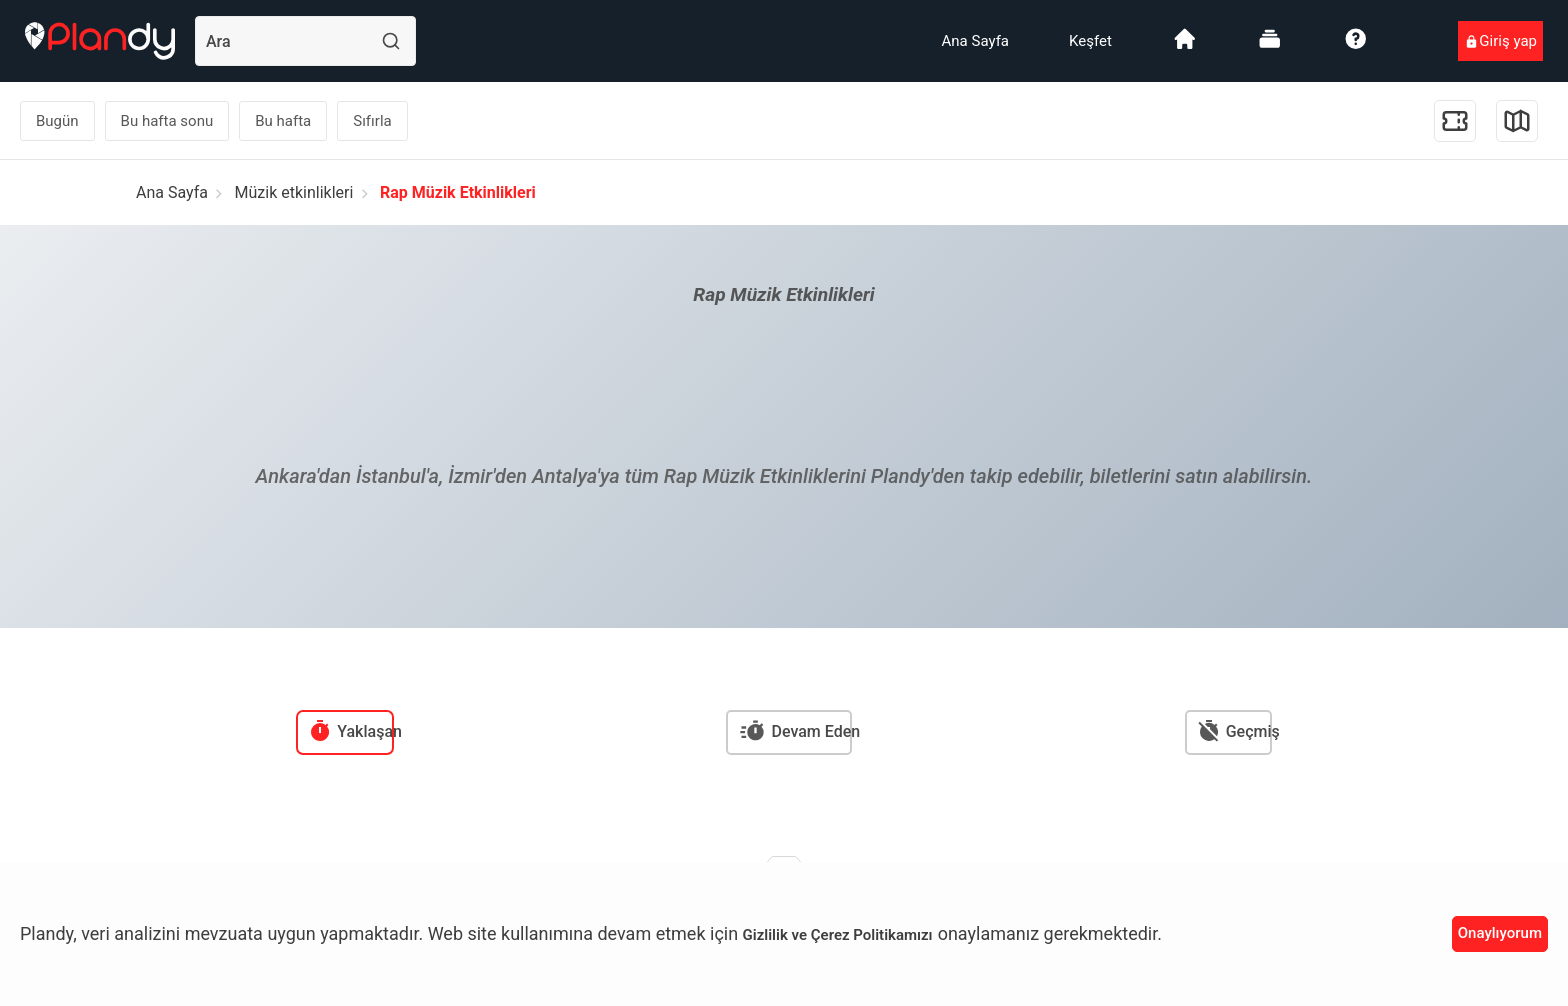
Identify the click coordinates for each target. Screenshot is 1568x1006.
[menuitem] (975, 41)
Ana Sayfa (975, 41)
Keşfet (1090, 41)
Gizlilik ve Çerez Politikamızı (838, 935)
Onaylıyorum (1500, 933)
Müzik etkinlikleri (294, 192)
